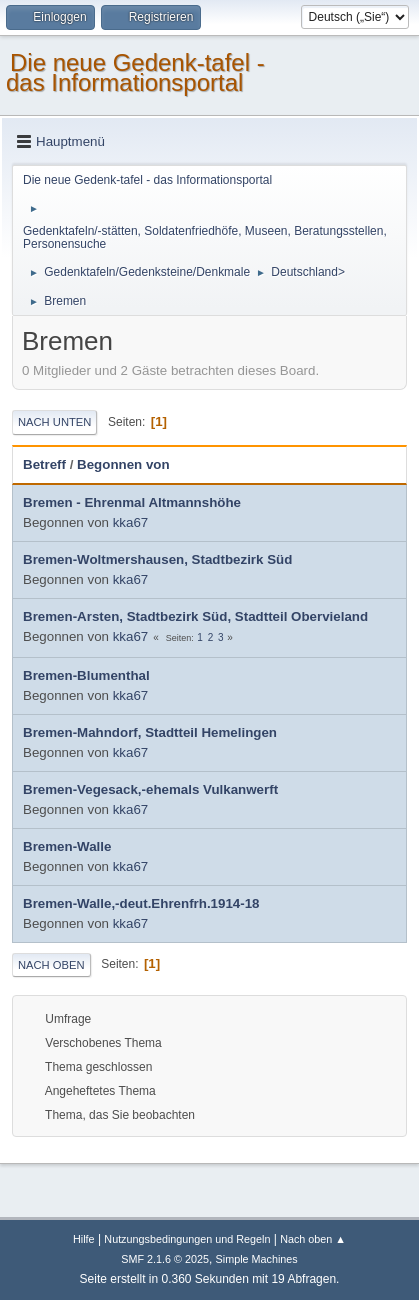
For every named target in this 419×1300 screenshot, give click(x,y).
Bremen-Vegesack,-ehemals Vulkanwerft (150, 789)
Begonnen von (123, 464)
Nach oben (51, 965)
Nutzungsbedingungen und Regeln (187, 1239)
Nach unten (54, 422)
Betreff (44, 464)
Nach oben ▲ (313, 1239)
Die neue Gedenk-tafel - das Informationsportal (135, 72)
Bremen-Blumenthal (86, 675)
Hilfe (84, 1239)
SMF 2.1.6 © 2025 (165, 1259)
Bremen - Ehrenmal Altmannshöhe (132, 502)
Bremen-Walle (67, 846)
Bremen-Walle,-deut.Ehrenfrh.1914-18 (141, 903)
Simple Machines (257, 1259)
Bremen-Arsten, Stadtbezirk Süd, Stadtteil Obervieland (195, 616)
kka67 (131, 522)
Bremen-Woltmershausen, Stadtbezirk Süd (157, 559)
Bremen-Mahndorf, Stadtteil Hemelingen (150, 732)
